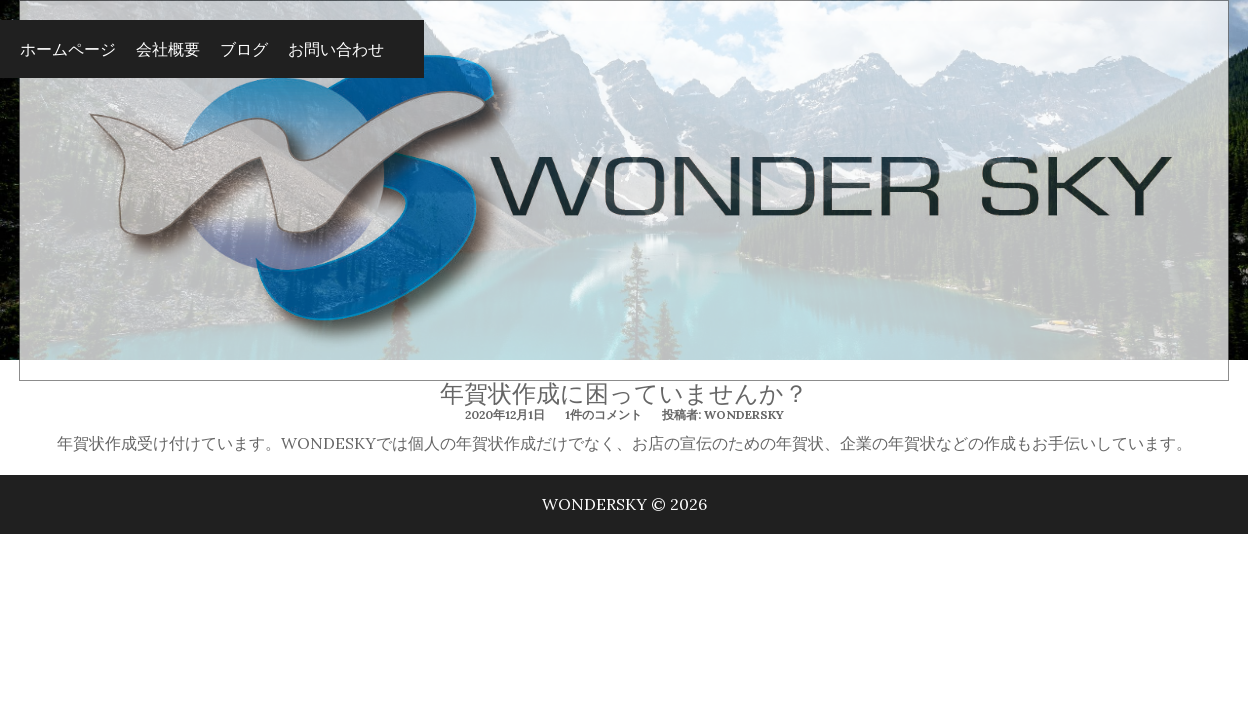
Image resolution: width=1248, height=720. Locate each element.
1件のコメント (603, 414)
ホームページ (68, 49)
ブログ (244, 49)
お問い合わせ (336, 49)
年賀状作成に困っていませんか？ (624, 393)
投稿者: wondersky (723, 414)
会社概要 (168, 49)
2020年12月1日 (505, 414)
